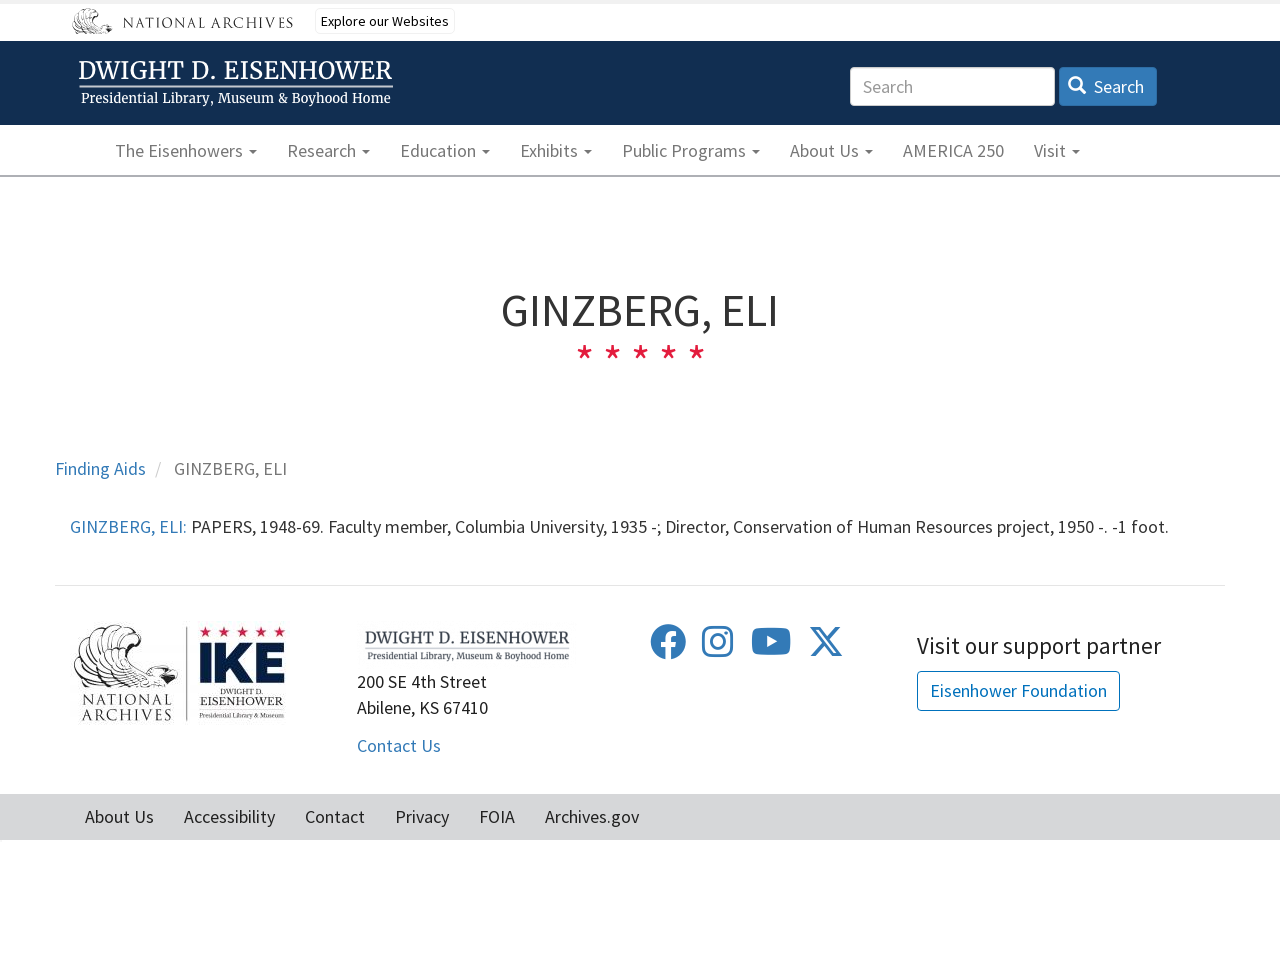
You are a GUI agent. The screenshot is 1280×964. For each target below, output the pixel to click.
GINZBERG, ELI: (128, 526)
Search (1106, 86)
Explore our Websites (385, 21)
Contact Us (399, 745)
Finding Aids (100, 468)
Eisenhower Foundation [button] (1018, 690)
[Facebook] (668, 648)
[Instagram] (718, 648)
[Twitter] (826, 648)
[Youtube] (771, 648)
